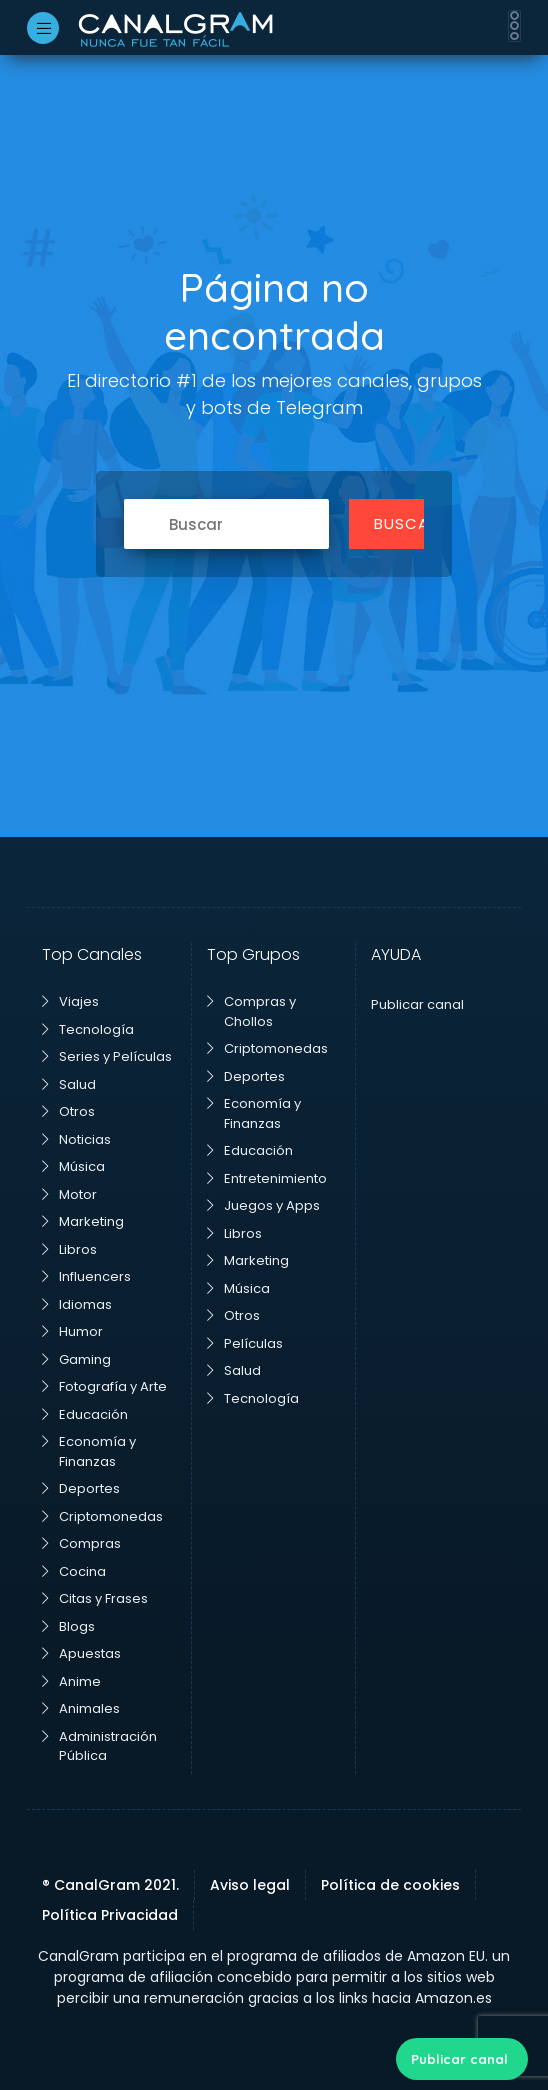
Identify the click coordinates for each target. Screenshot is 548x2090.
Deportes (81, 1488)
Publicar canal (459, 2059)
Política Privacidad (110, 1915)
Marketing (83, 1221)
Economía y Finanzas (89, 1451)
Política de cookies (390, 1885)
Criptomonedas (102, 1516)
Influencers (86, 1276)
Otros (68, 1111)
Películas (245, 1343)
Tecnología (88, 1029)
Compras (81, 1543)
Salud (69, 1084)
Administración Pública (99, 1746)
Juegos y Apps (263, 1205)
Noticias (76, 1139)
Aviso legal (250, 1885)
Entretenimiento (267, 1178)
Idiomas (77, 1304)
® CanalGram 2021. (110, 1885)
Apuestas (81, 1653)
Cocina (74, 1571)
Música (73, 1166)
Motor (69, 1194)
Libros (69, 1249)
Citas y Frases (95, 1598)
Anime (71, 1681)
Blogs (68, 1626)
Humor (72, 1331)
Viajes (70, 1001)
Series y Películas (107, 1056)
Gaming (76, 1359)
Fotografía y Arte (104, 1386)
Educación (85, 1414)
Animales (81, 1708)
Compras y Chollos (251, 1011)
